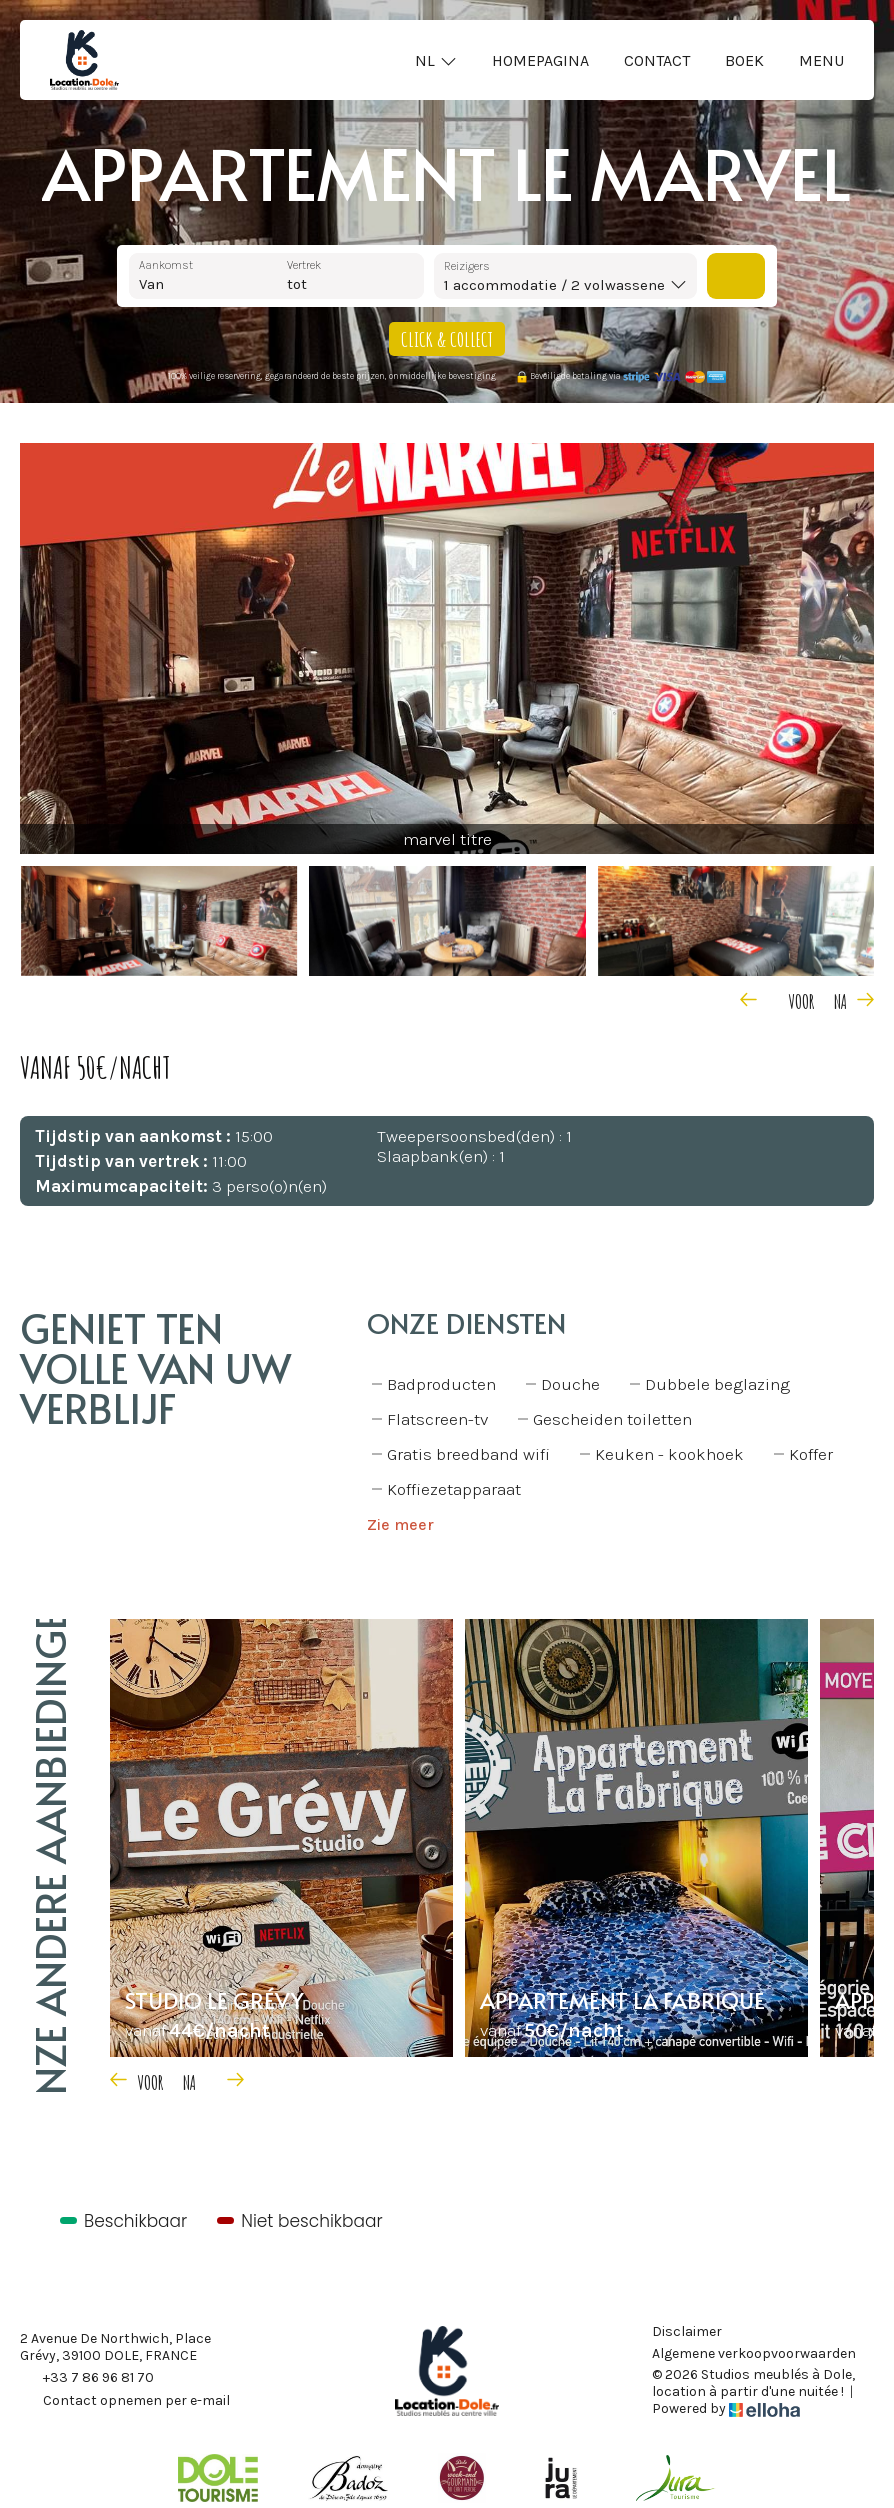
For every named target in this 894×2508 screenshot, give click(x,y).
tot (297, 284)
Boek (744, 60)
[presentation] (773, 999)
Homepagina (540, 60)
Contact (657, 60)
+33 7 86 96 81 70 (87, 2379)
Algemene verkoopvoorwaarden (754, 2354)
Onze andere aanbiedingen (49, 1856)
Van (151, 284)
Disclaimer (687, 2332)
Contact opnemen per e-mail (125, 2402)
